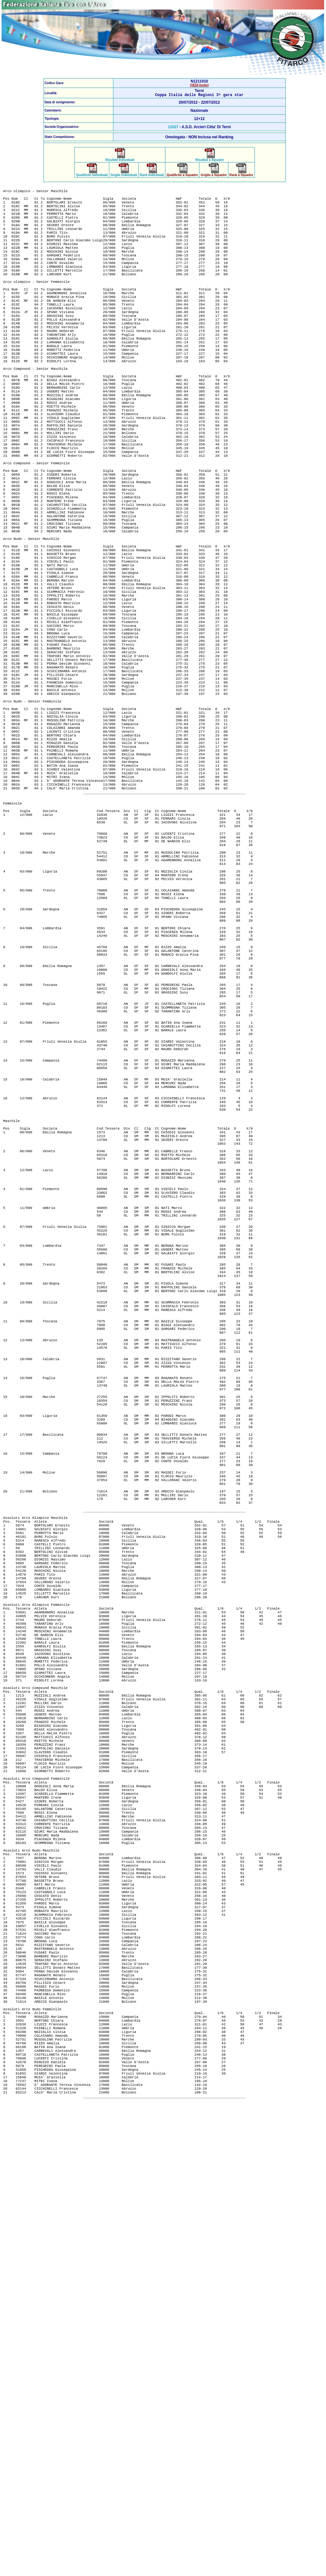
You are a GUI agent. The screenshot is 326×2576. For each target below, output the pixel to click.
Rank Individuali (152, 174)
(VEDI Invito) (199, 85)
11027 (173, 128)
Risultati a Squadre (210, 159)
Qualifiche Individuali (92, 174)
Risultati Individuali (120, 159)
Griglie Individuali (124, 174)
